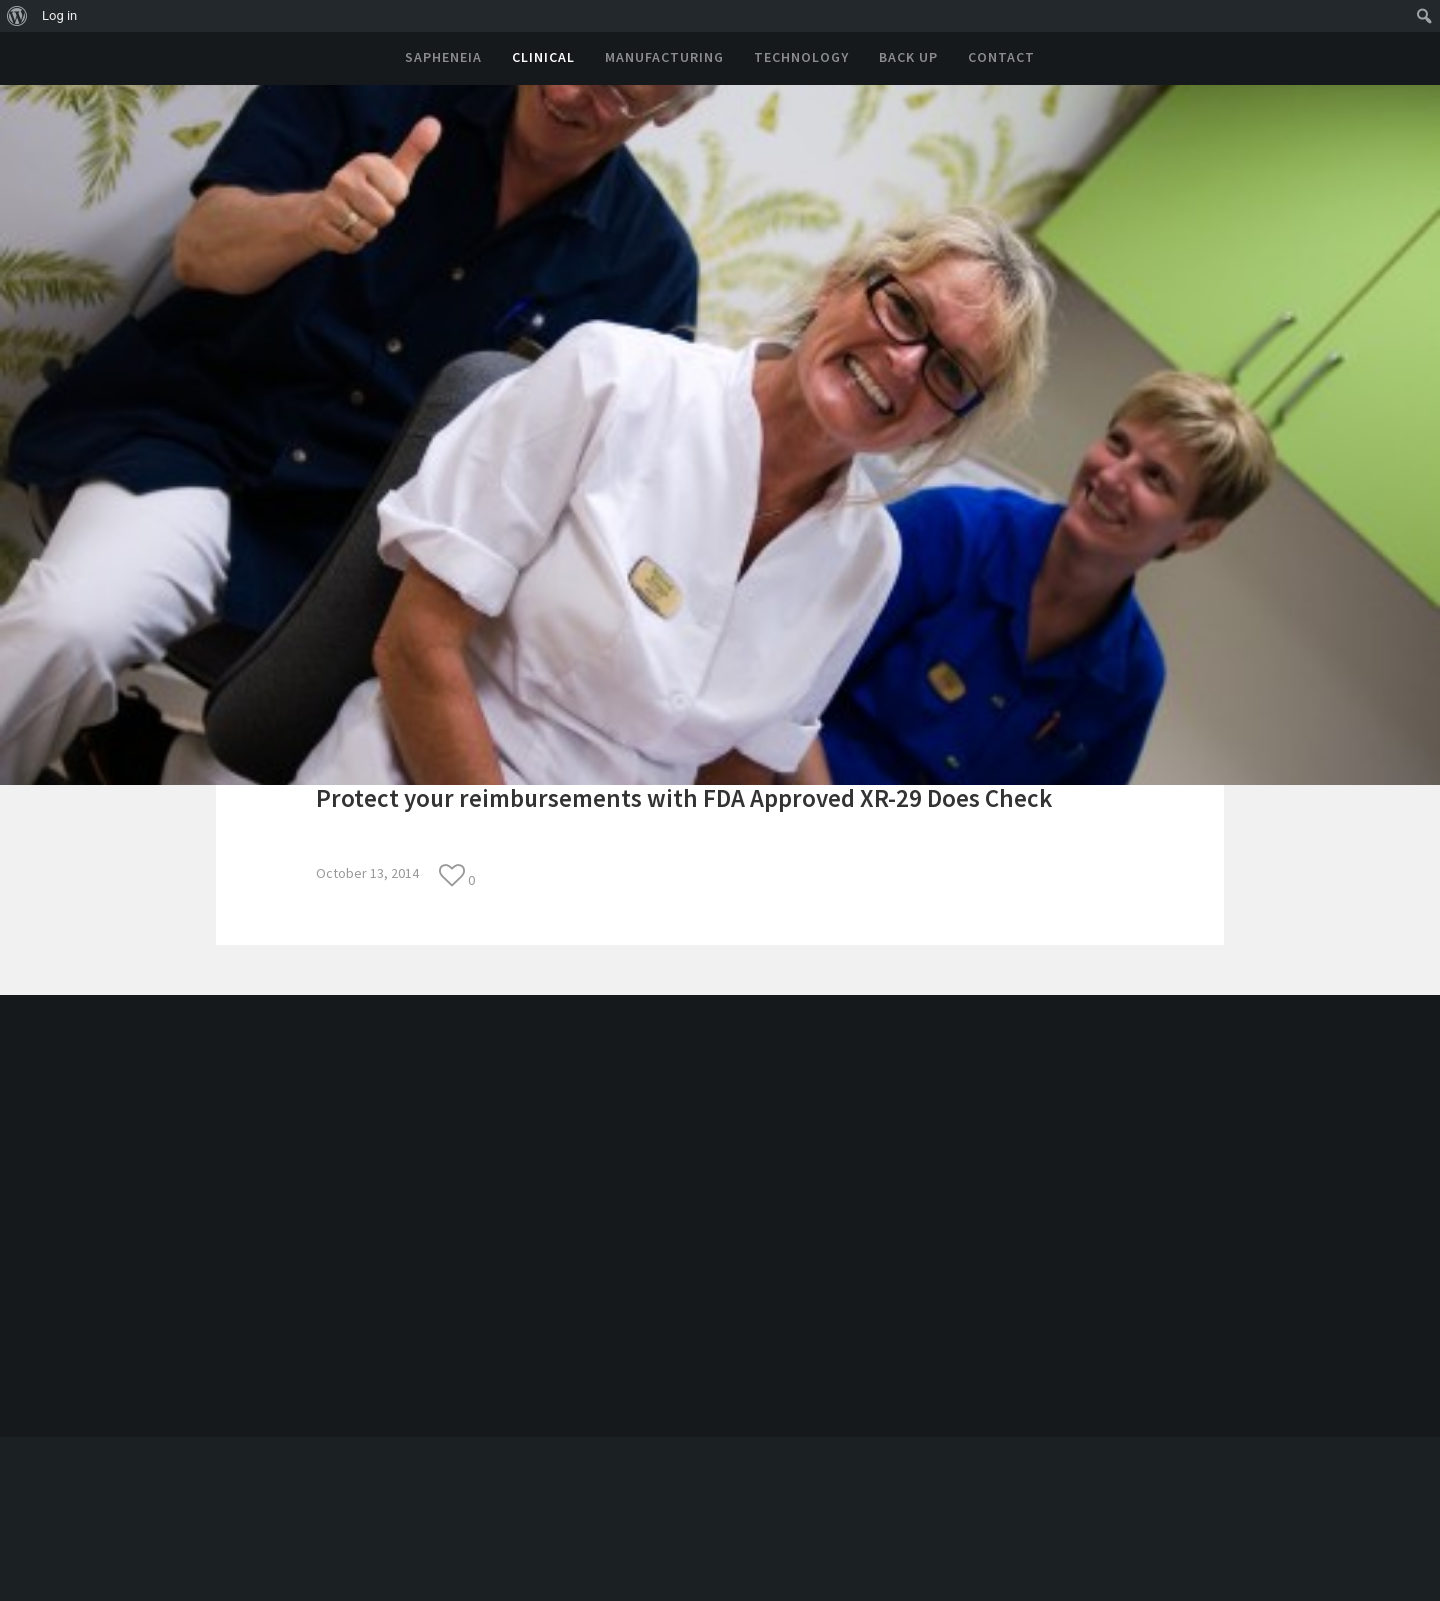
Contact (1001, 57)
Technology (801, 57)
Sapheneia (443, 57)
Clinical (543, 57)
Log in (59, 15)
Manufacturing (664, 57)
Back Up (908, 57)
